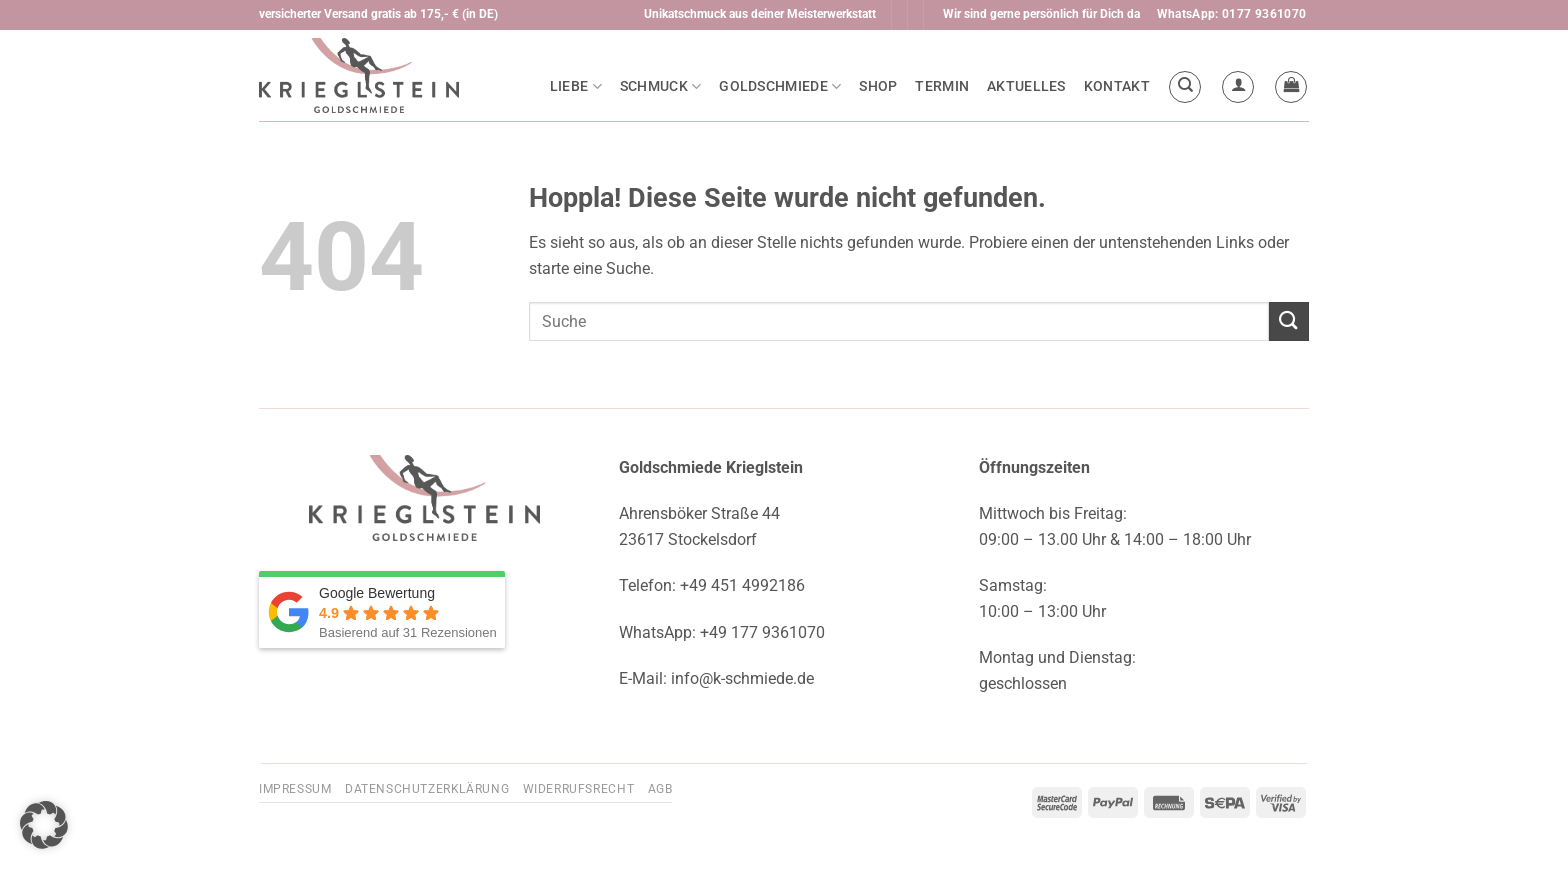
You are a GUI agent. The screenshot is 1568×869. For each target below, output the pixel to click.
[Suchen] (1185, 87)
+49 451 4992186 (742, 585)
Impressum (295, 789)
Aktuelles (1026, 86)
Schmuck (661, 86)
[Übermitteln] (1289, 321)
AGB (660, 789)
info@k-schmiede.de (742, 678)
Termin (942, 86)
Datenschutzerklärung (427, 789)
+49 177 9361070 (762, 632)
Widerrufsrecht (579, 789)
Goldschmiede (780, 86)
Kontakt (1117, 86)
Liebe (576, 86)
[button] (1238, 87)
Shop (878, 86)
